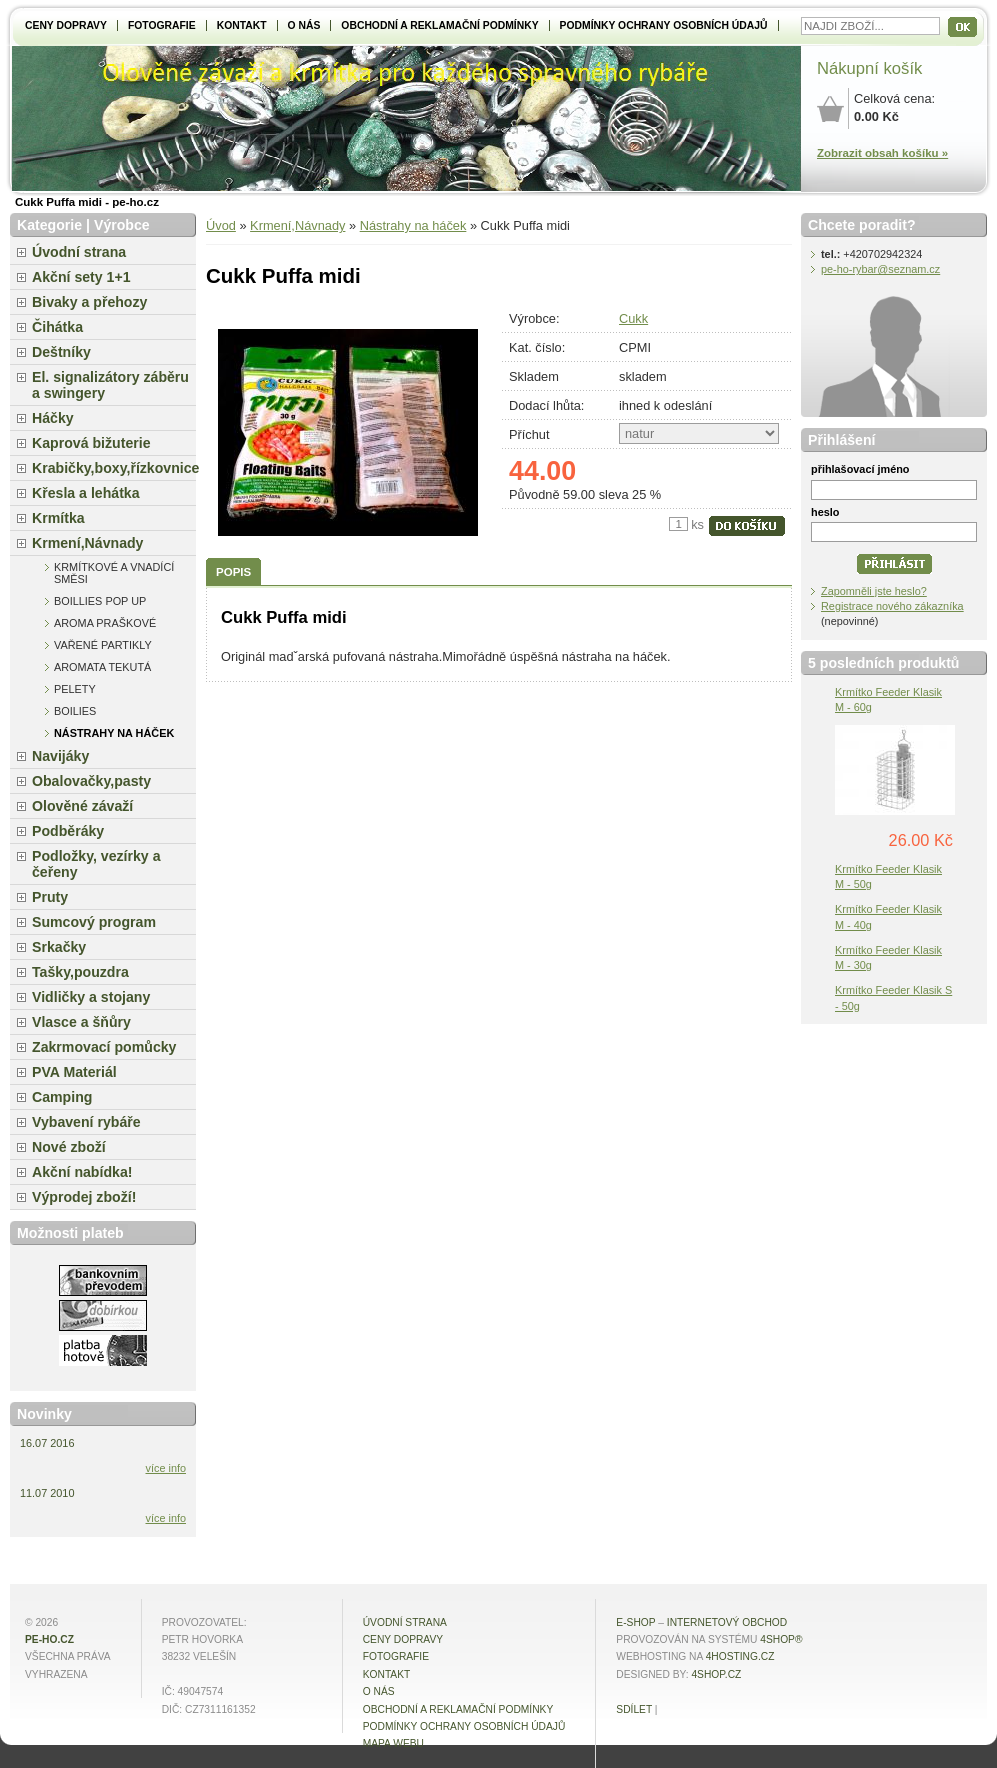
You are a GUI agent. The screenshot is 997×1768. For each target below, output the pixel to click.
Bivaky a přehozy (89, 302)
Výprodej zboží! (84, 1197)
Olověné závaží (82, 806)
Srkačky (59, 947)
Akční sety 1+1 (81, 277)
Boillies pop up (100, 601)
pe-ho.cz (49, 1639)
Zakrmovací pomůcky (104, 1047)
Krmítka (58, 518)
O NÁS (304, 25)
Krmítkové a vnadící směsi (114, 573)
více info (166, 1468)
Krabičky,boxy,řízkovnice (114, 468)
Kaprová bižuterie (91, 443)
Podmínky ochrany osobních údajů (664, 25)
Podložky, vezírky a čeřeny (96, 864)
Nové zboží (69, 1147)
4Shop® (781, 1639)
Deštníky (61, 352)
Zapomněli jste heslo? (874, 591)
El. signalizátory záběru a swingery (110, 385)
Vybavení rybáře (86, 1122)
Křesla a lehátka (86, 493)
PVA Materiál (74, 1072)
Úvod (221, 225)
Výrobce (122, 225)
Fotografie (162, 25)
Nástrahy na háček (413, 225)
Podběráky (68, 831)
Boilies (75, 711)
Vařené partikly (103, 645)
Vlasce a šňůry (81, 1022)
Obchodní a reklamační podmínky (439, 25)
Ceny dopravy (66, 25)
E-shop (635, 1622)
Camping (62, 1097)
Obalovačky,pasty (91, 781)
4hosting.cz (740, 1656)
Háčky (53, 418)
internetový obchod (727, 1622)
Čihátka (57, 327)
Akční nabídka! (82, 1172)
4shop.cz (716, 1674)
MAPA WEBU (393, 1743)
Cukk (633, 318)
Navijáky (60, 756)
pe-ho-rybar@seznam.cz (880, 269)
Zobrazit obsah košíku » (882, 153)
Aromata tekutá (102, 667)
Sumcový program (94, 922)
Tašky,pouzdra (80, 972)
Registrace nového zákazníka (892, 606)
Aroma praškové (105, 623)
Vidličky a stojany (91, 997)
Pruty (50, 897)
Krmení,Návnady (297, 225)
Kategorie (49, 225)
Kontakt (242, 25)
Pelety (75, 689)
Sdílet (634, 1709)
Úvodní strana (79, 252)
